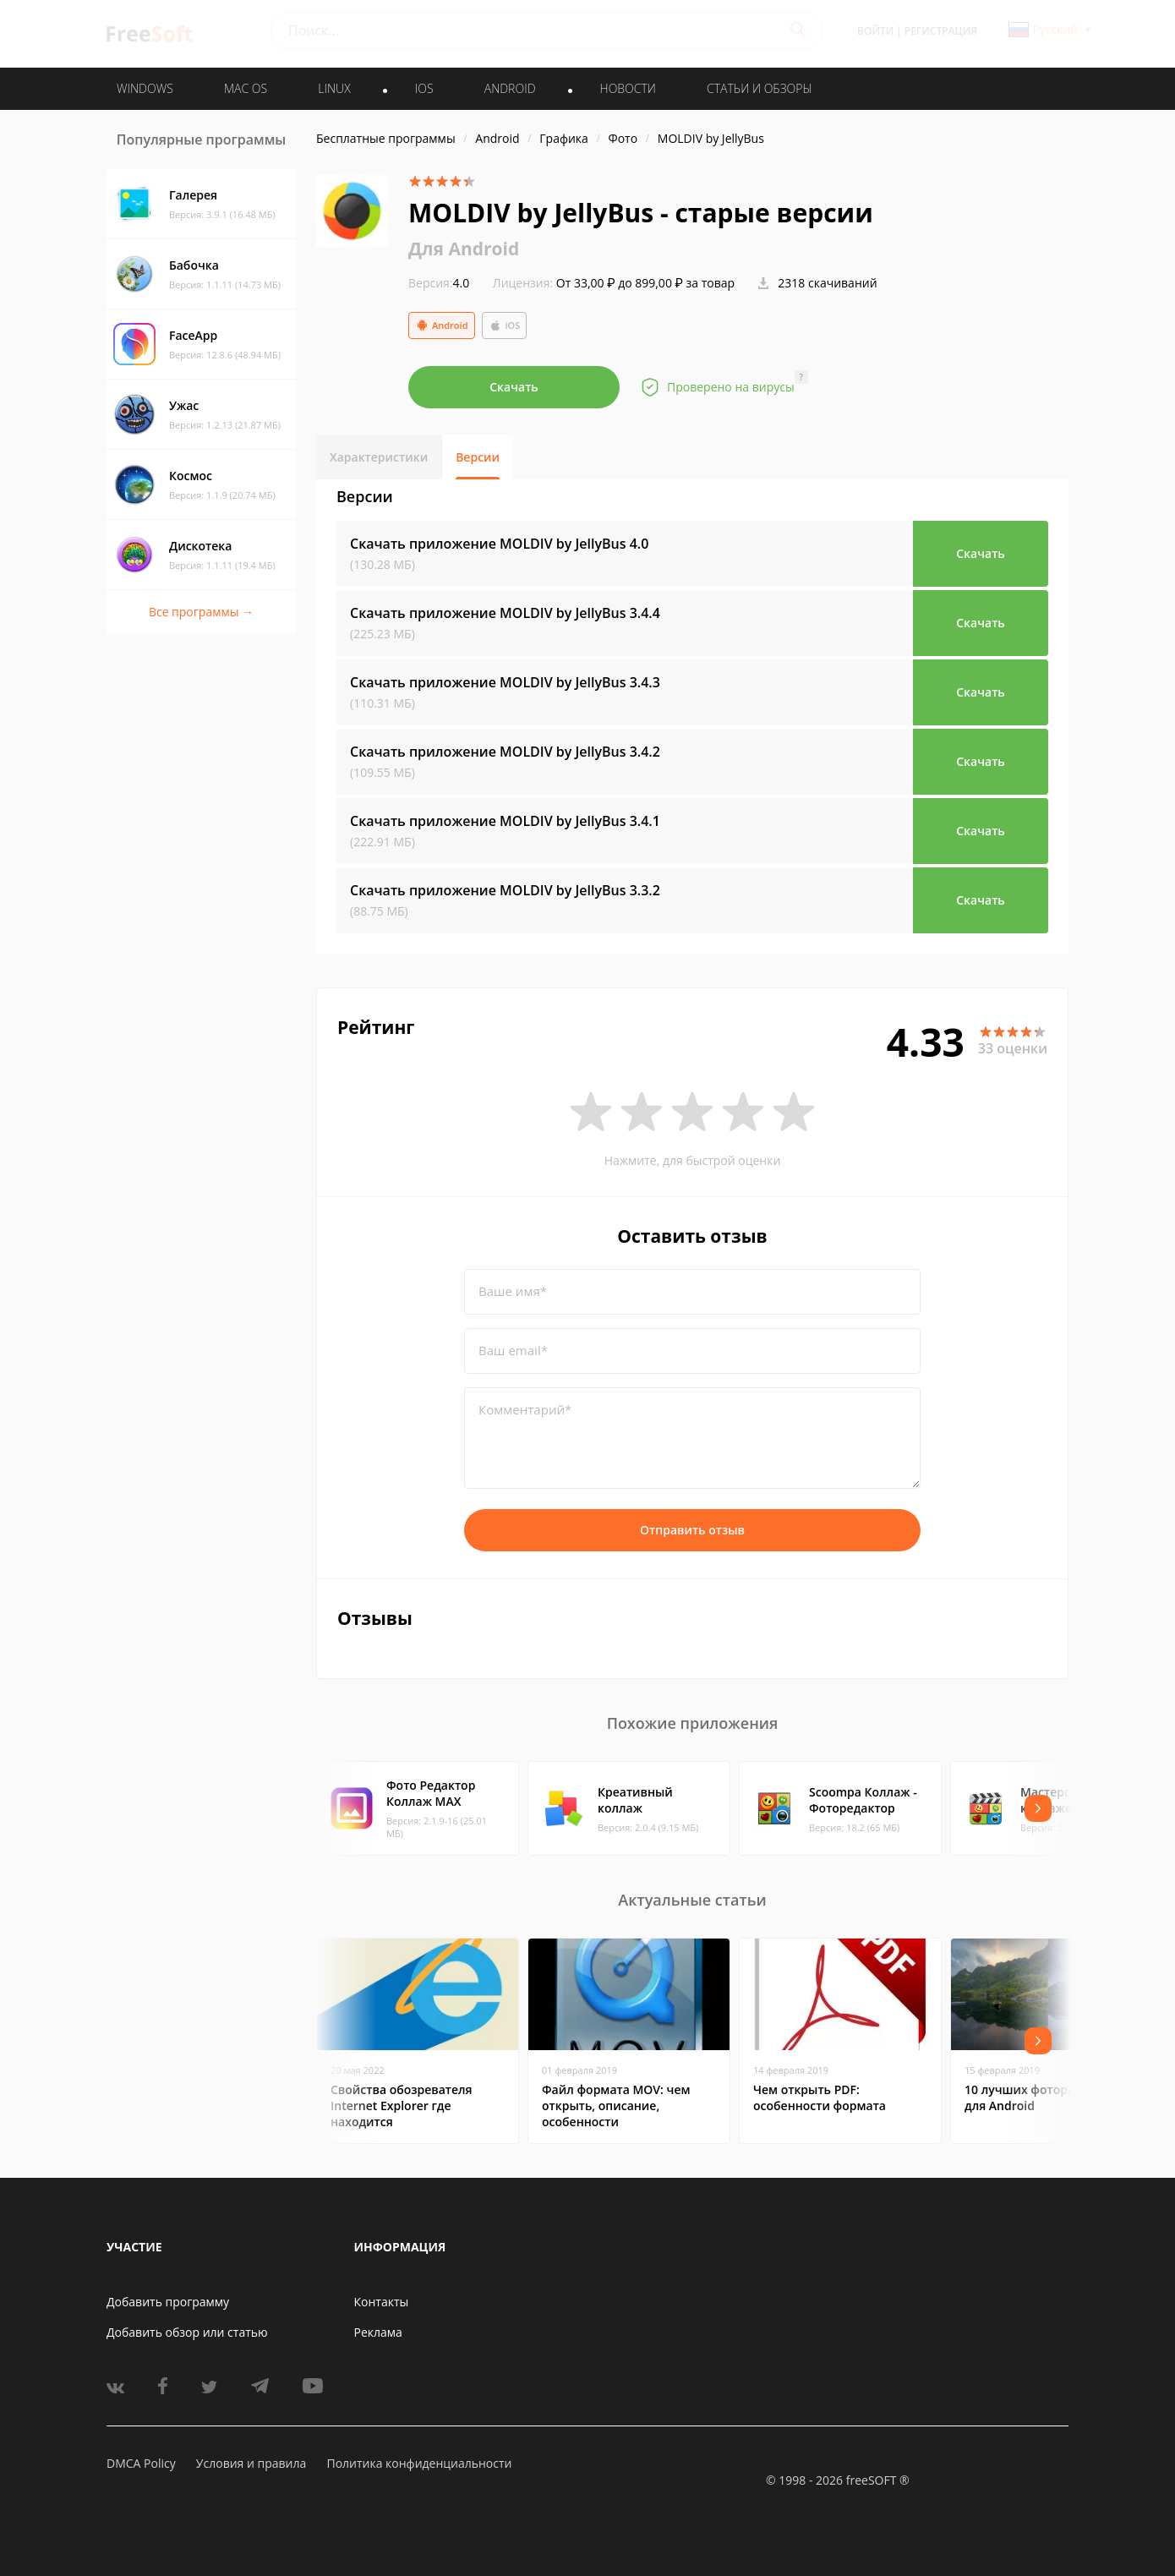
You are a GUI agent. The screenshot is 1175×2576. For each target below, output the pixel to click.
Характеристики (379, 457)
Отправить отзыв (692, 1530)
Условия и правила (251, 2463)
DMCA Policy (141, 2463)
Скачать (513, 387)
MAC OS (245, 88)
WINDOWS (145, 88)
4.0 (438, 283)
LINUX (334, 88)
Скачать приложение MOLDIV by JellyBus (499, 543)
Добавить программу (168, 2302)
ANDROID (510, 88)
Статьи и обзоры (759, 88)
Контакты (381, 2302)
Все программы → (201, 612)
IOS (424, 88)
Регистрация (940, 31)
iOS (505, 325)
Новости (628, 88)
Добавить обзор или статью (187, 2332)
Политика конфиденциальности (418, 2463)
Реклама (378, 2332)
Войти (875, 31)
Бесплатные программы (386, 138)
